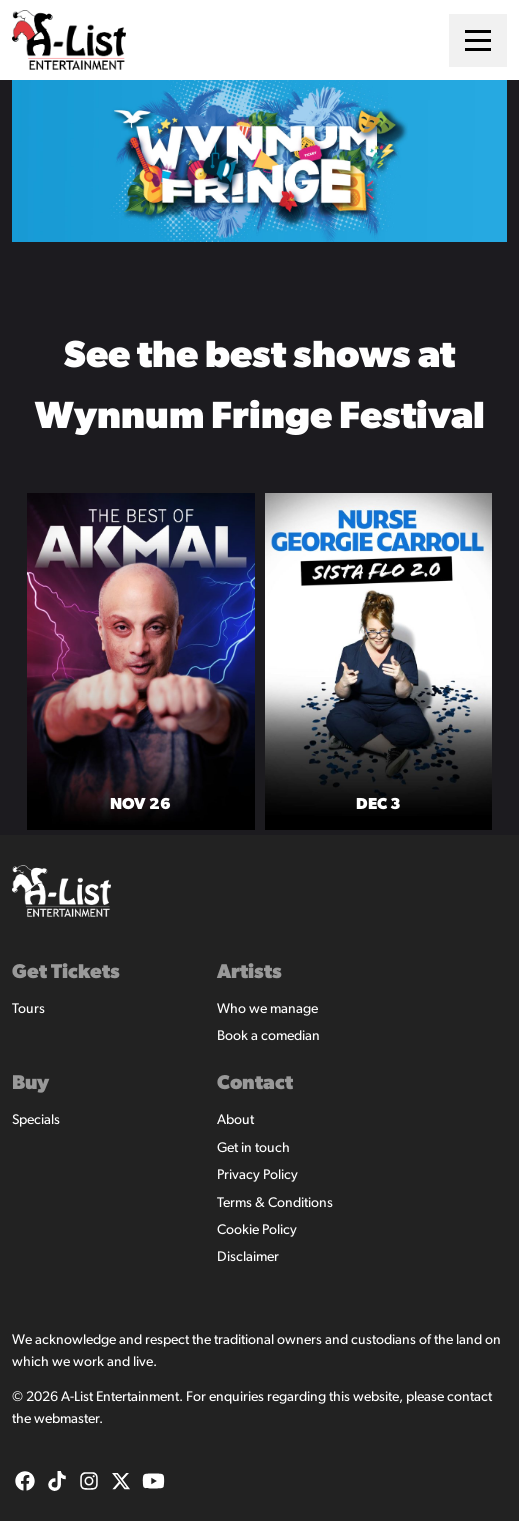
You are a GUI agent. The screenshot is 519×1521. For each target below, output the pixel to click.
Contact (255, 1084)
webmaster (66, 1419)
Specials (36, 1120)
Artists (249, 973)
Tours (28, 1009)
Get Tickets (66, 973)
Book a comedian (268, 1036)
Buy (30, 1084)
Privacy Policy (257, 1175)
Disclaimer (248, 1257)
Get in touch (253, 1148)
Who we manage (267, 1009)
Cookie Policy (257, 1230)
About (235, 1120)
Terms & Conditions (275, 1203)
